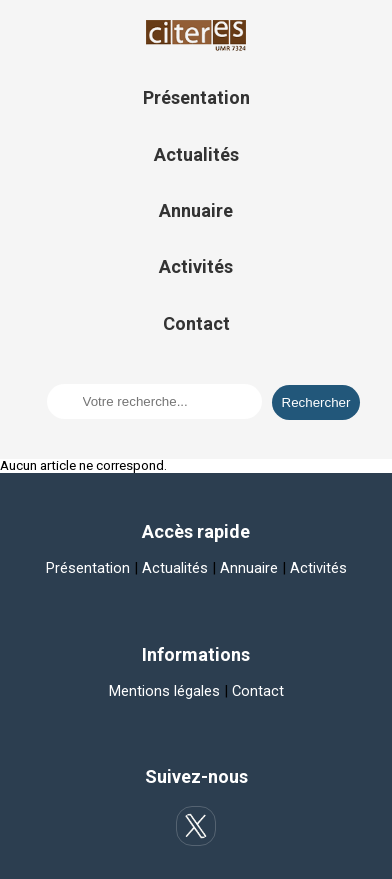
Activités (196, 266)
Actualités (196, 154)
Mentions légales (164, 691)
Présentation (196, 97)
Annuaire (196, 210)
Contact (196, 323)
